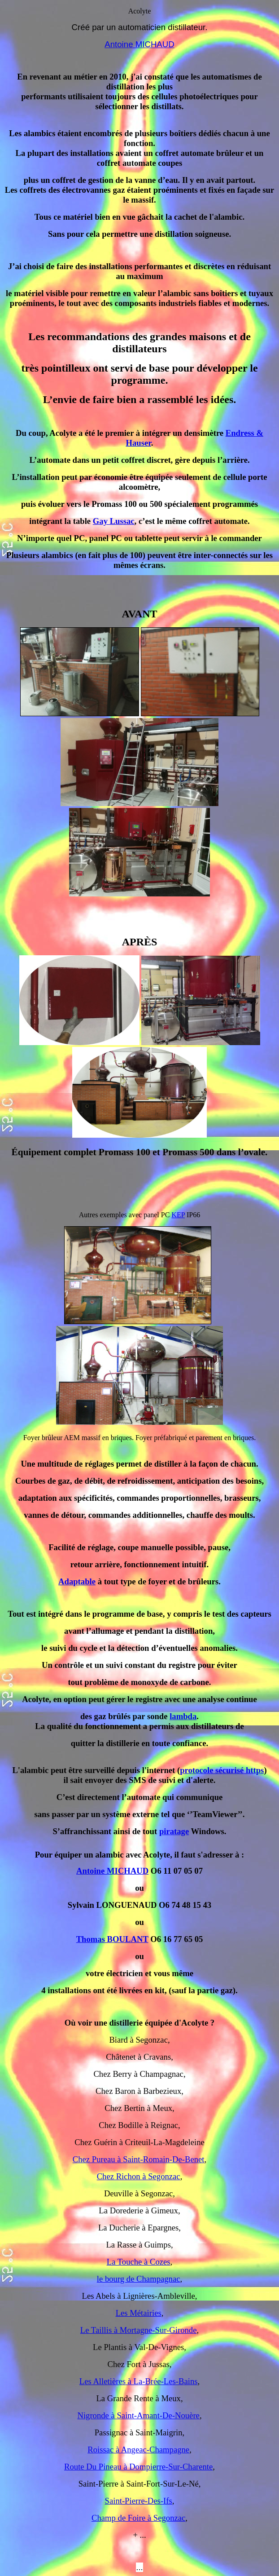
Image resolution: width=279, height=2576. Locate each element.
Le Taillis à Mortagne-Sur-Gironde (138, 2330)
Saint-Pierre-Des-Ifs (138, 2500)
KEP (178, 1215)
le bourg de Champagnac (138, 2278)
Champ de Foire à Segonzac (138, 2518)
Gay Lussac (114, 521)
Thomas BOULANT (112, 1939)
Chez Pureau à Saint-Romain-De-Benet (139, 2159)
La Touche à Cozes (138, 2261)
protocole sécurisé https (222, 1770)
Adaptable (77, 1581)
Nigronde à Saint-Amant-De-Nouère (138, 2415)
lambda (183, 1716)
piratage (174, 1831)
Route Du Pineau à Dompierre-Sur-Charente (138, 2466)
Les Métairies (138, 2313)
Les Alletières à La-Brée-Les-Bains (138, 2381)
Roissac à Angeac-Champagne (138, 2449)
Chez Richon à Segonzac (138, 2176)
